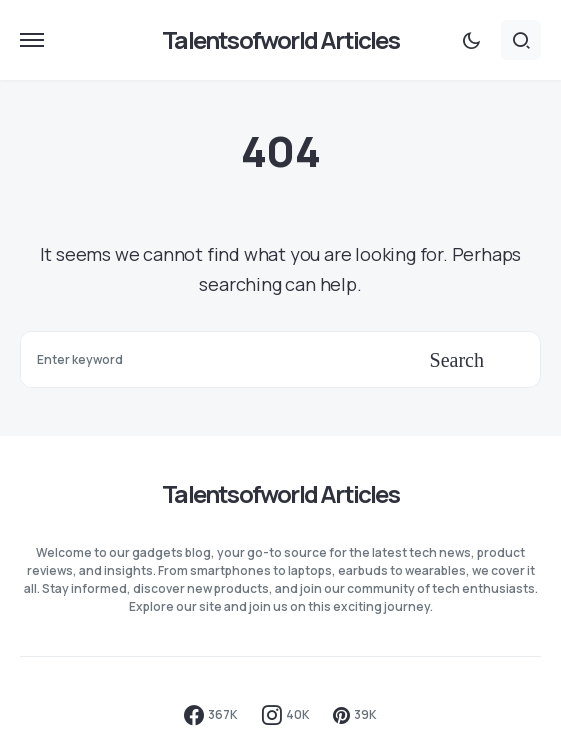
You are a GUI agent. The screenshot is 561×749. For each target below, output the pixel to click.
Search (457, 360)
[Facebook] (211, 715)
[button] (32, 40)
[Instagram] (286, 715)
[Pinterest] (355, 715)
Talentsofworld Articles (280, 39)
